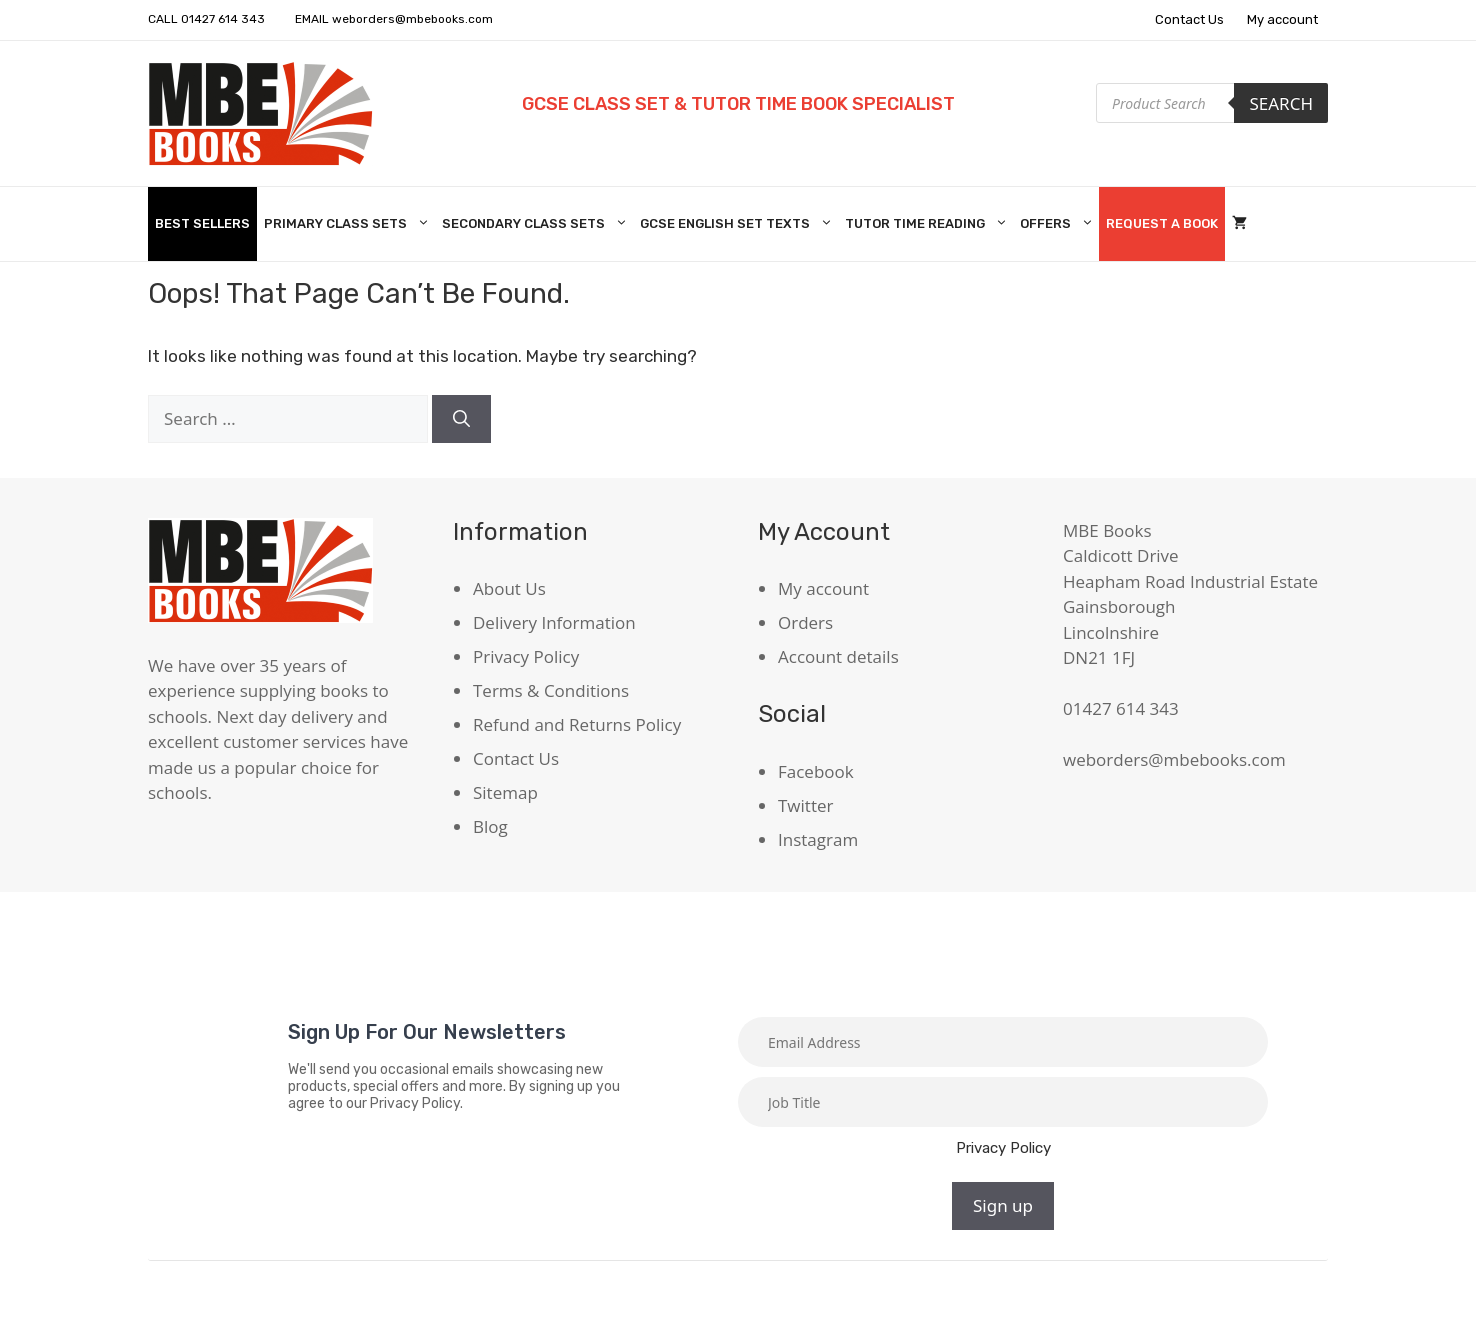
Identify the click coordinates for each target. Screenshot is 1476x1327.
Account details (838, 656)
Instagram (818, 839)
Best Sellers (202, 223)
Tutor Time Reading (929, 224)
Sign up (1003, 1205)
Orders (805, 622)
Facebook (816, 771)
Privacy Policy (526, 656)
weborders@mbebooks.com (412, 19)
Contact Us (1189, 19)
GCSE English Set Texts (739, 224)
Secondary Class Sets (537, 224)
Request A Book (1162, 223)
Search (1281, 103)
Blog (490, 826)
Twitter (805, 805)
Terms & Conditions (551, 690)
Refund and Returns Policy (577, 724)
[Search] (461, 419)
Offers (1059, 224)
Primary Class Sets (349, 224)
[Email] (1003, 1042)
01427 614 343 (223, 19)
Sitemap (505, 792)
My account (1282, 19)
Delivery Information (554, 622)
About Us (509, 588)
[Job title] (1003, 1102)
